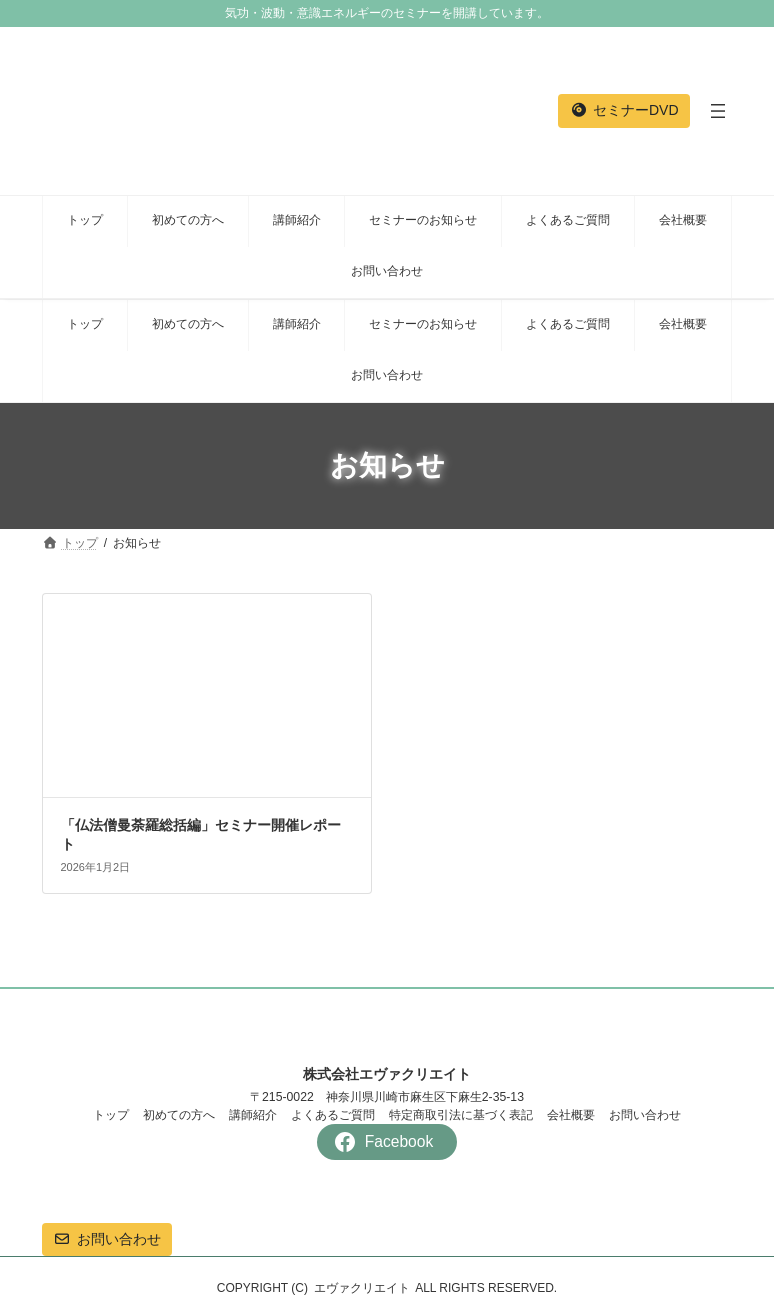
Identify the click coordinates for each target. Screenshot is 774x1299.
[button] (624, 111)
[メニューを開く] (718, 111)
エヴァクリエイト (362, 1288)
